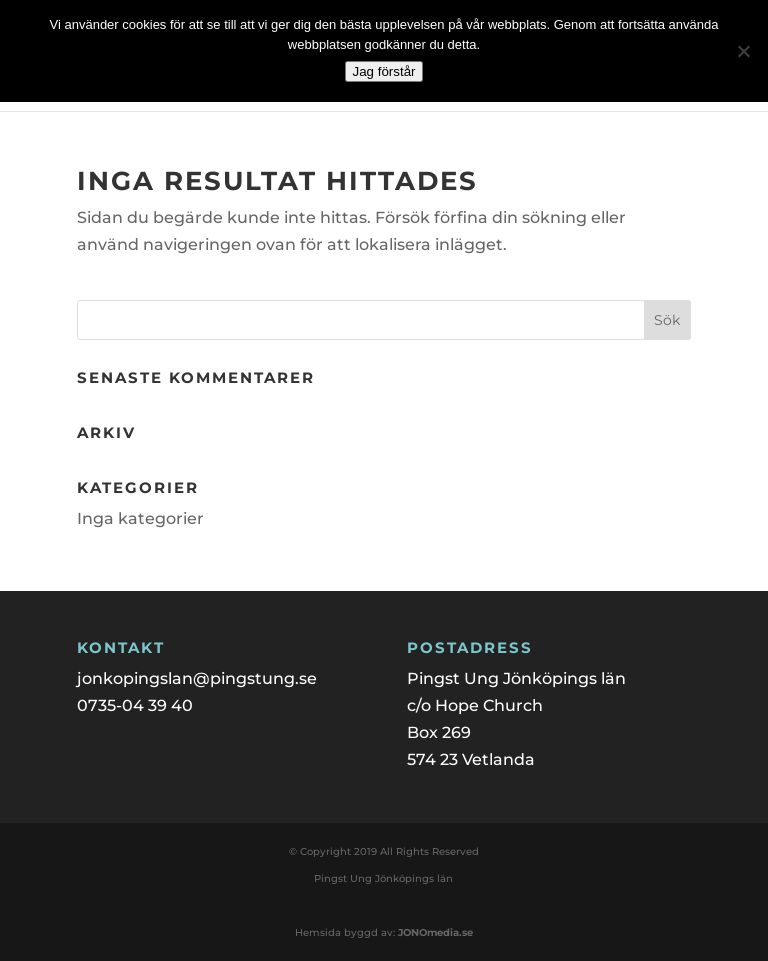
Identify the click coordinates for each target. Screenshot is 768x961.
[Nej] (743, 51)
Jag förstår (384, 71)
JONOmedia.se (435, 932)
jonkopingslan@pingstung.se (197, 678)
